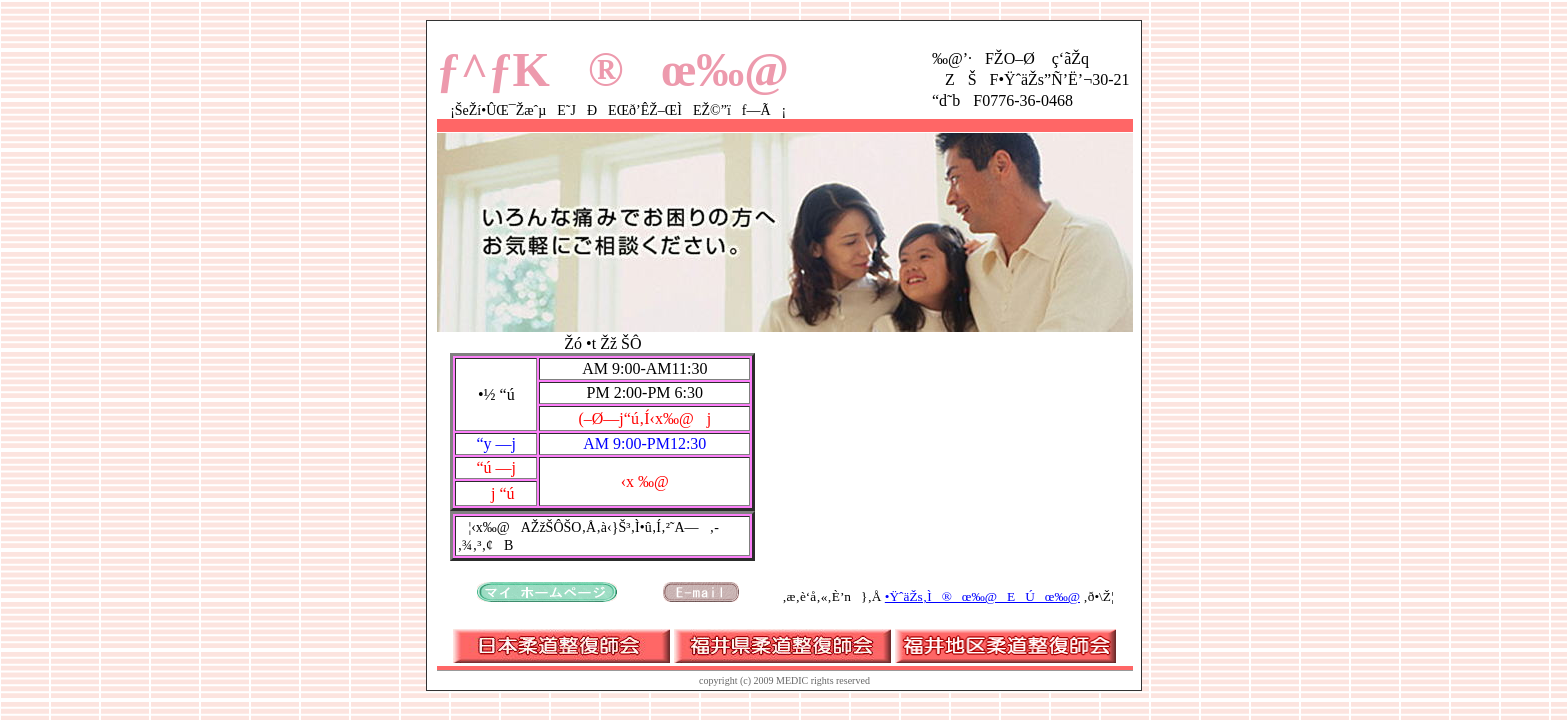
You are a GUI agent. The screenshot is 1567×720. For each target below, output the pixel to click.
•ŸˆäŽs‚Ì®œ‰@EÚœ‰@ (982, 596)
